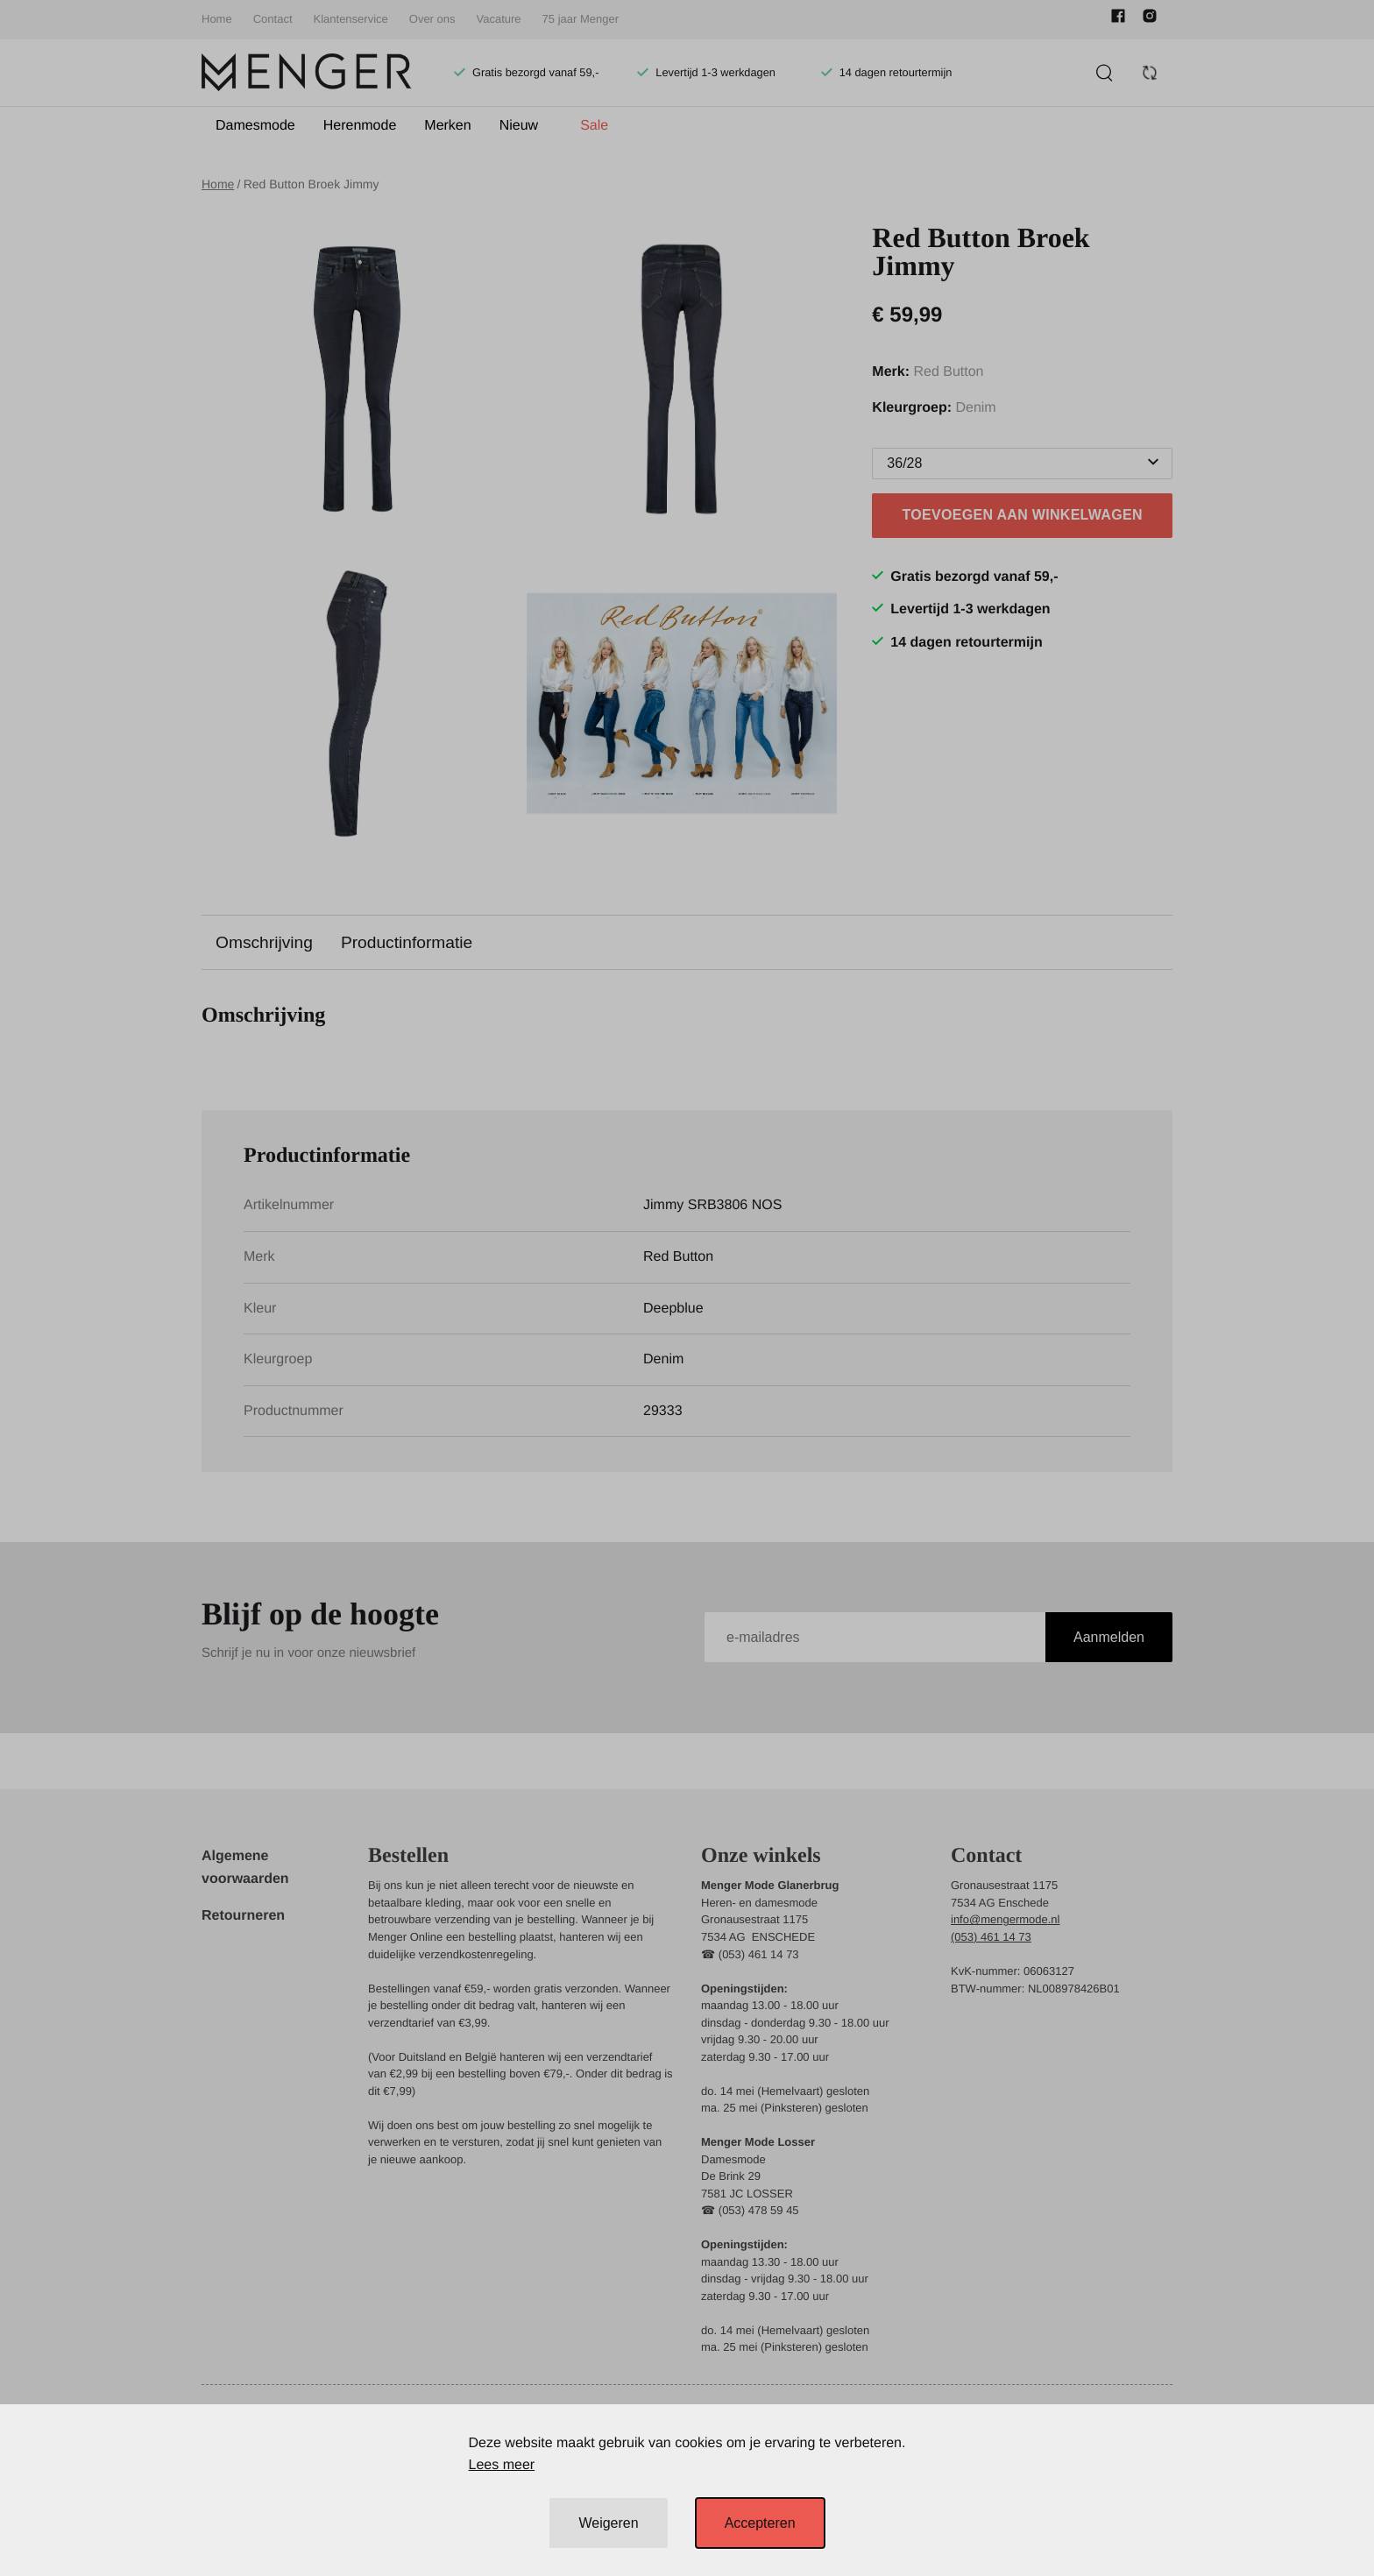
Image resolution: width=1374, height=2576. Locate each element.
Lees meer (502, 2465)
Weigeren (608, 2523)
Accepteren (760, 2523)
